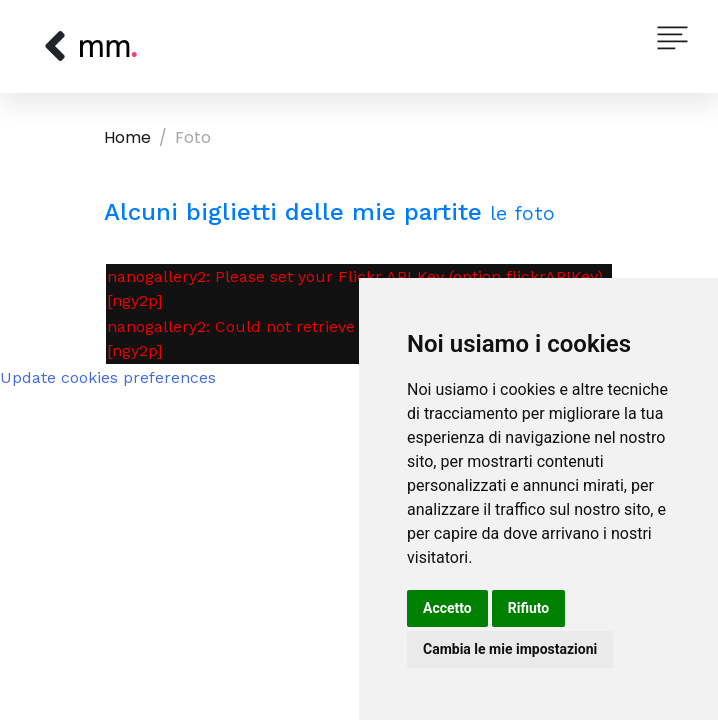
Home (127, 137)
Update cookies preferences (108, 377)
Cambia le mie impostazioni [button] (510, 649)
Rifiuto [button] (529, 608)
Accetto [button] (447, 608)
